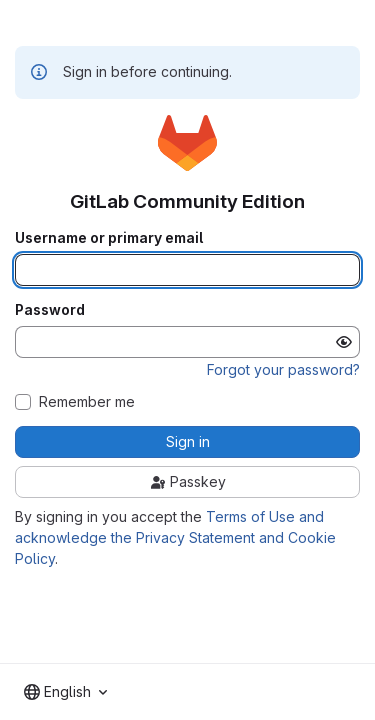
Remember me (87, 402)
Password (50, 310)
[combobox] (65, 692)
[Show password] (344, 342)
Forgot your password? (283, 369)
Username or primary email (109, 238)
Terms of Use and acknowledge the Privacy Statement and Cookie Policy (175, 537)
